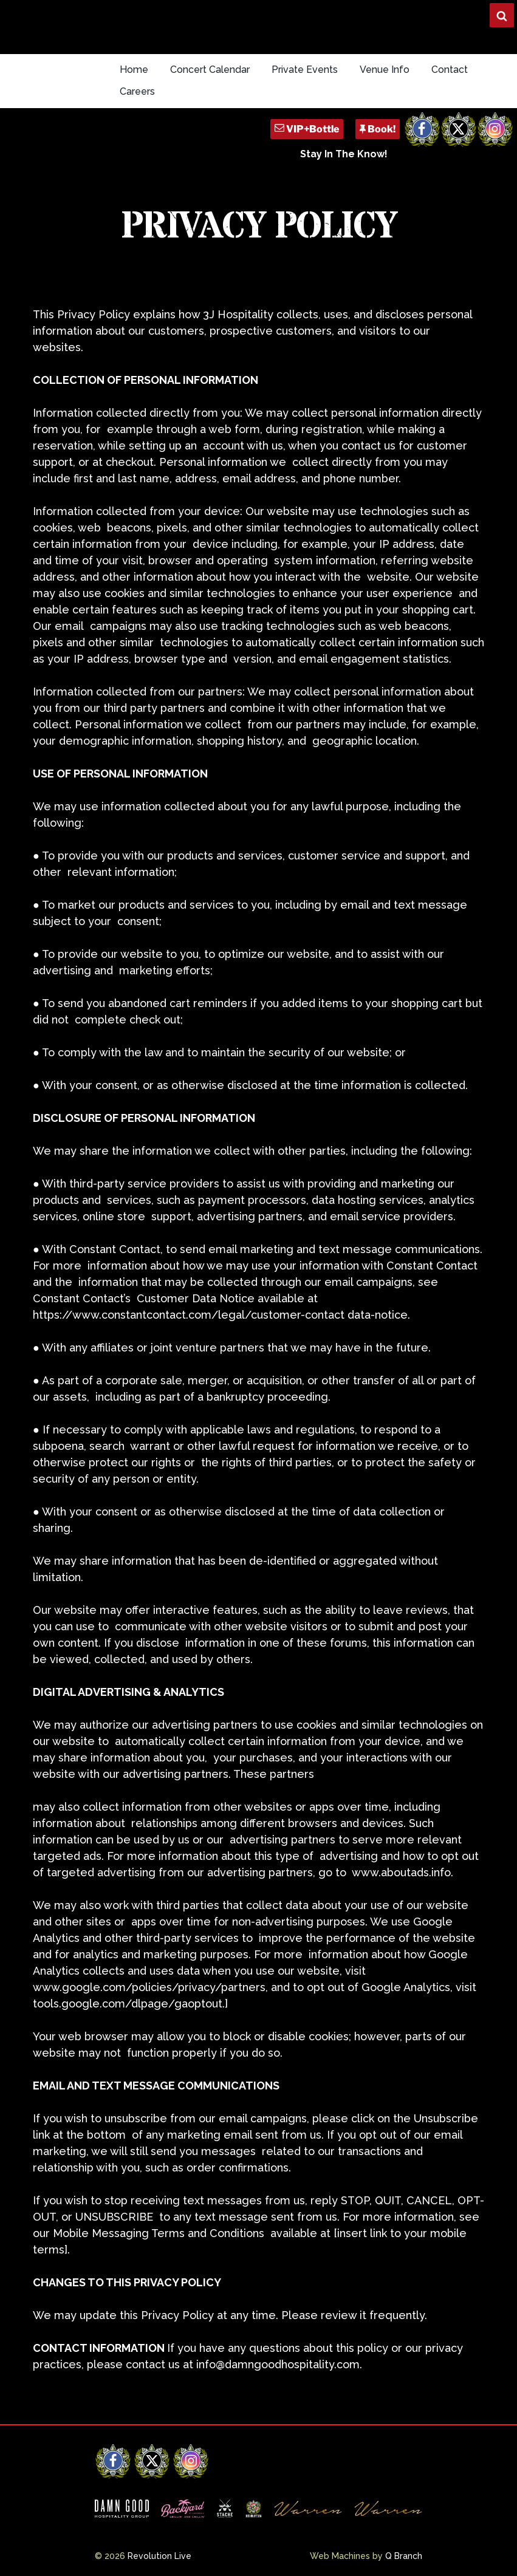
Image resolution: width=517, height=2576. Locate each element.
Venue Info (384, 69)
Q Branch (403, 2556)
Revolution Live (159, 2556)
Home (134, 69)
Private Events (305, 69)
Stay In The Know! (344, 154)
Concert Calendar (210, 69)
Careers (137, 91)
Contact (449, 69)
